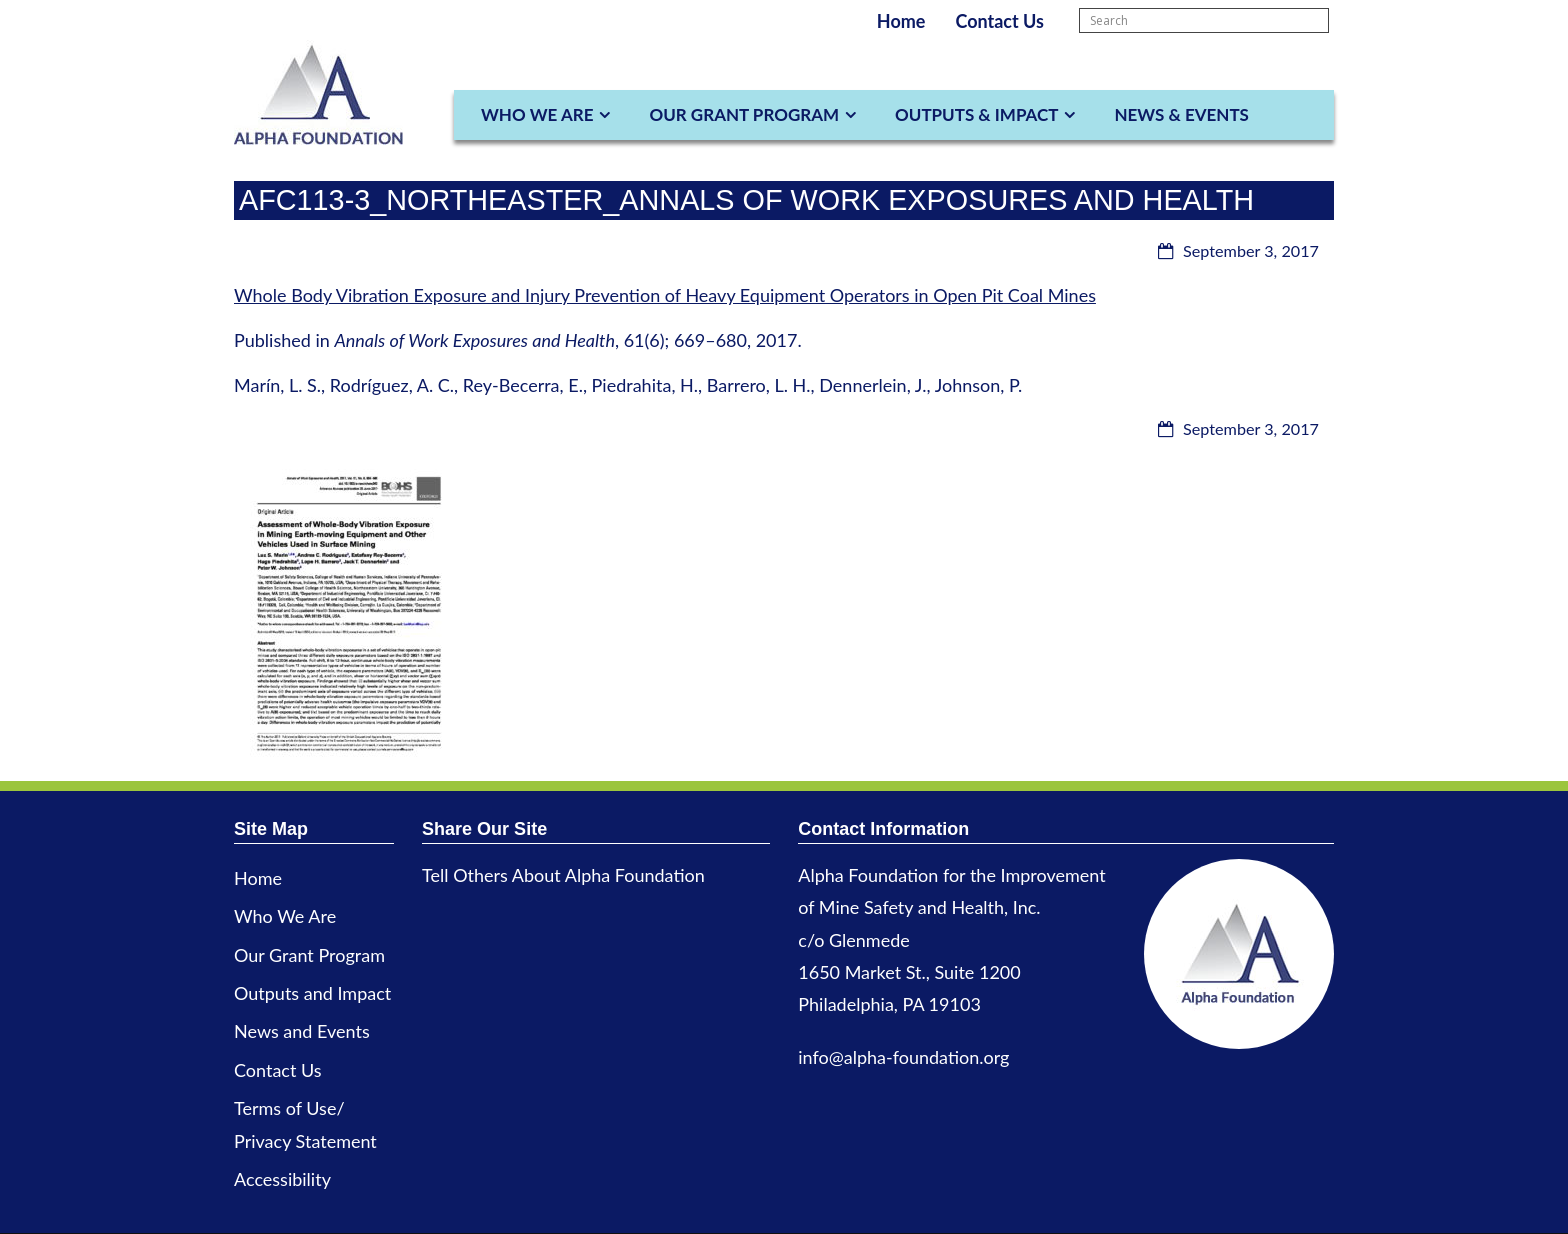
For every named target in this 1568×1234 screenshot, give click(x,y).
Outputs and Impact (312, 993)
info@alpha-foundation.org (903, 1057)
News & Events (1181, 114)
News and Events (302, 1031)
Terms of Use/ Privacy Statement (305, 1124)
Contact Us (999, 21)
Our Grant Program (744, 114)
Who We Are (537, 114)
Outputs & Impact (976, 114)
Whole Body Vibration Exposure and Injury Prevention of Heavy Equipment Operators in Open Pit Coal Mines (665, 295)
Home (901, 21)
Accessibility (282, 1179)
